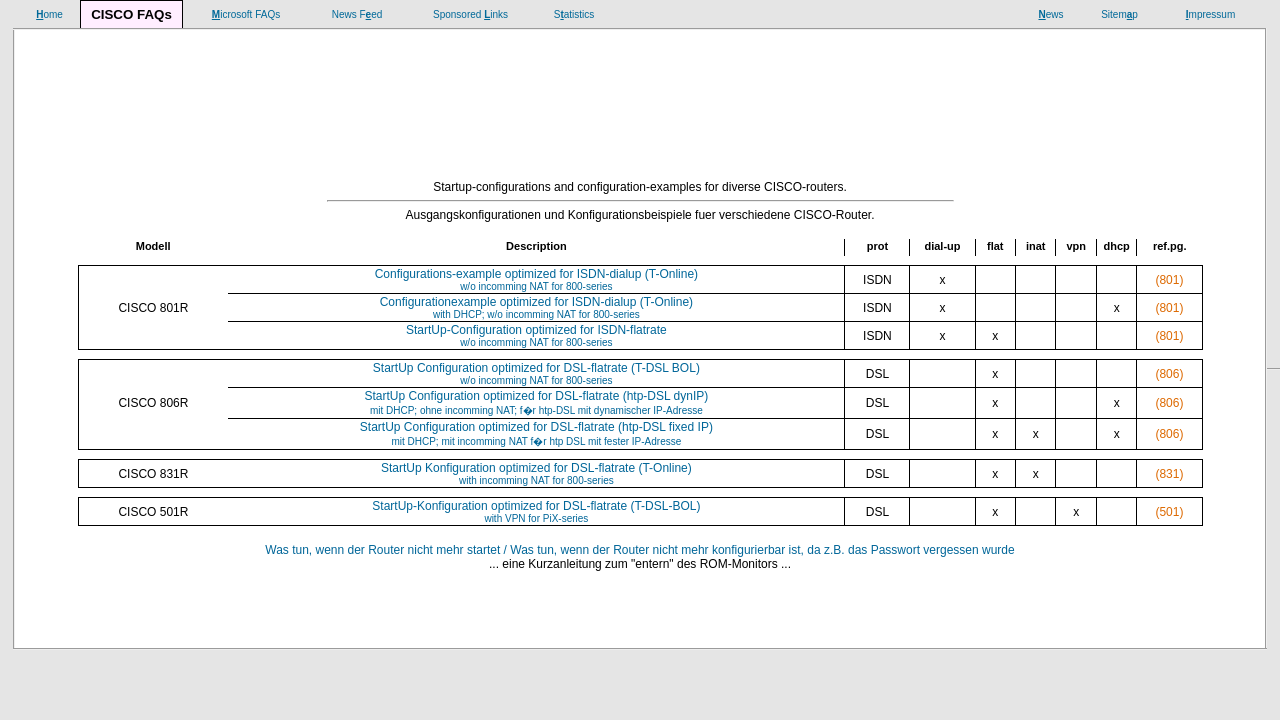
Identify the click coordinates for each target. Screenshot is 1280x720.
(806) (1169, 374)
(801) (1169, 280)
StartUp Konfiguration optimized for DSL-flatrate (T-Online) (536, 473)
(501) (1169, 512)
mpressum (1210, 14)
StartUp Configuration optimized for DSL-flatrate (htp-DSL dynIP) (537, 402)
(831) (1169, 474)
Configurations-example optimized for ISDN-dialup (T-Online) (536, 279)
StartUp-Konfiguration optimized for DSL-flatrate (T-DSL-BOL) (536, 511)
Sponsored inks (470, 14)
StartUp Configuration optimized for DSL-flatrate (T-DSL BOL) (536, 373)
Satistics (574, 14)
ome (49, 14)
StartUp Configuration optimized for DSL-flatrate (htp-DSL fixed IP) (536, 433)
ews (1050, 14)
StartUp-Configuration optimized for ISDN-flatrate (536, 335)
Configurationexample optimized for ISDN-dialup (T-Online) (536, 307)
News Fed (357, 14)
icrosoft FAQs (246, 14)
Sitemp (1119, 14)
